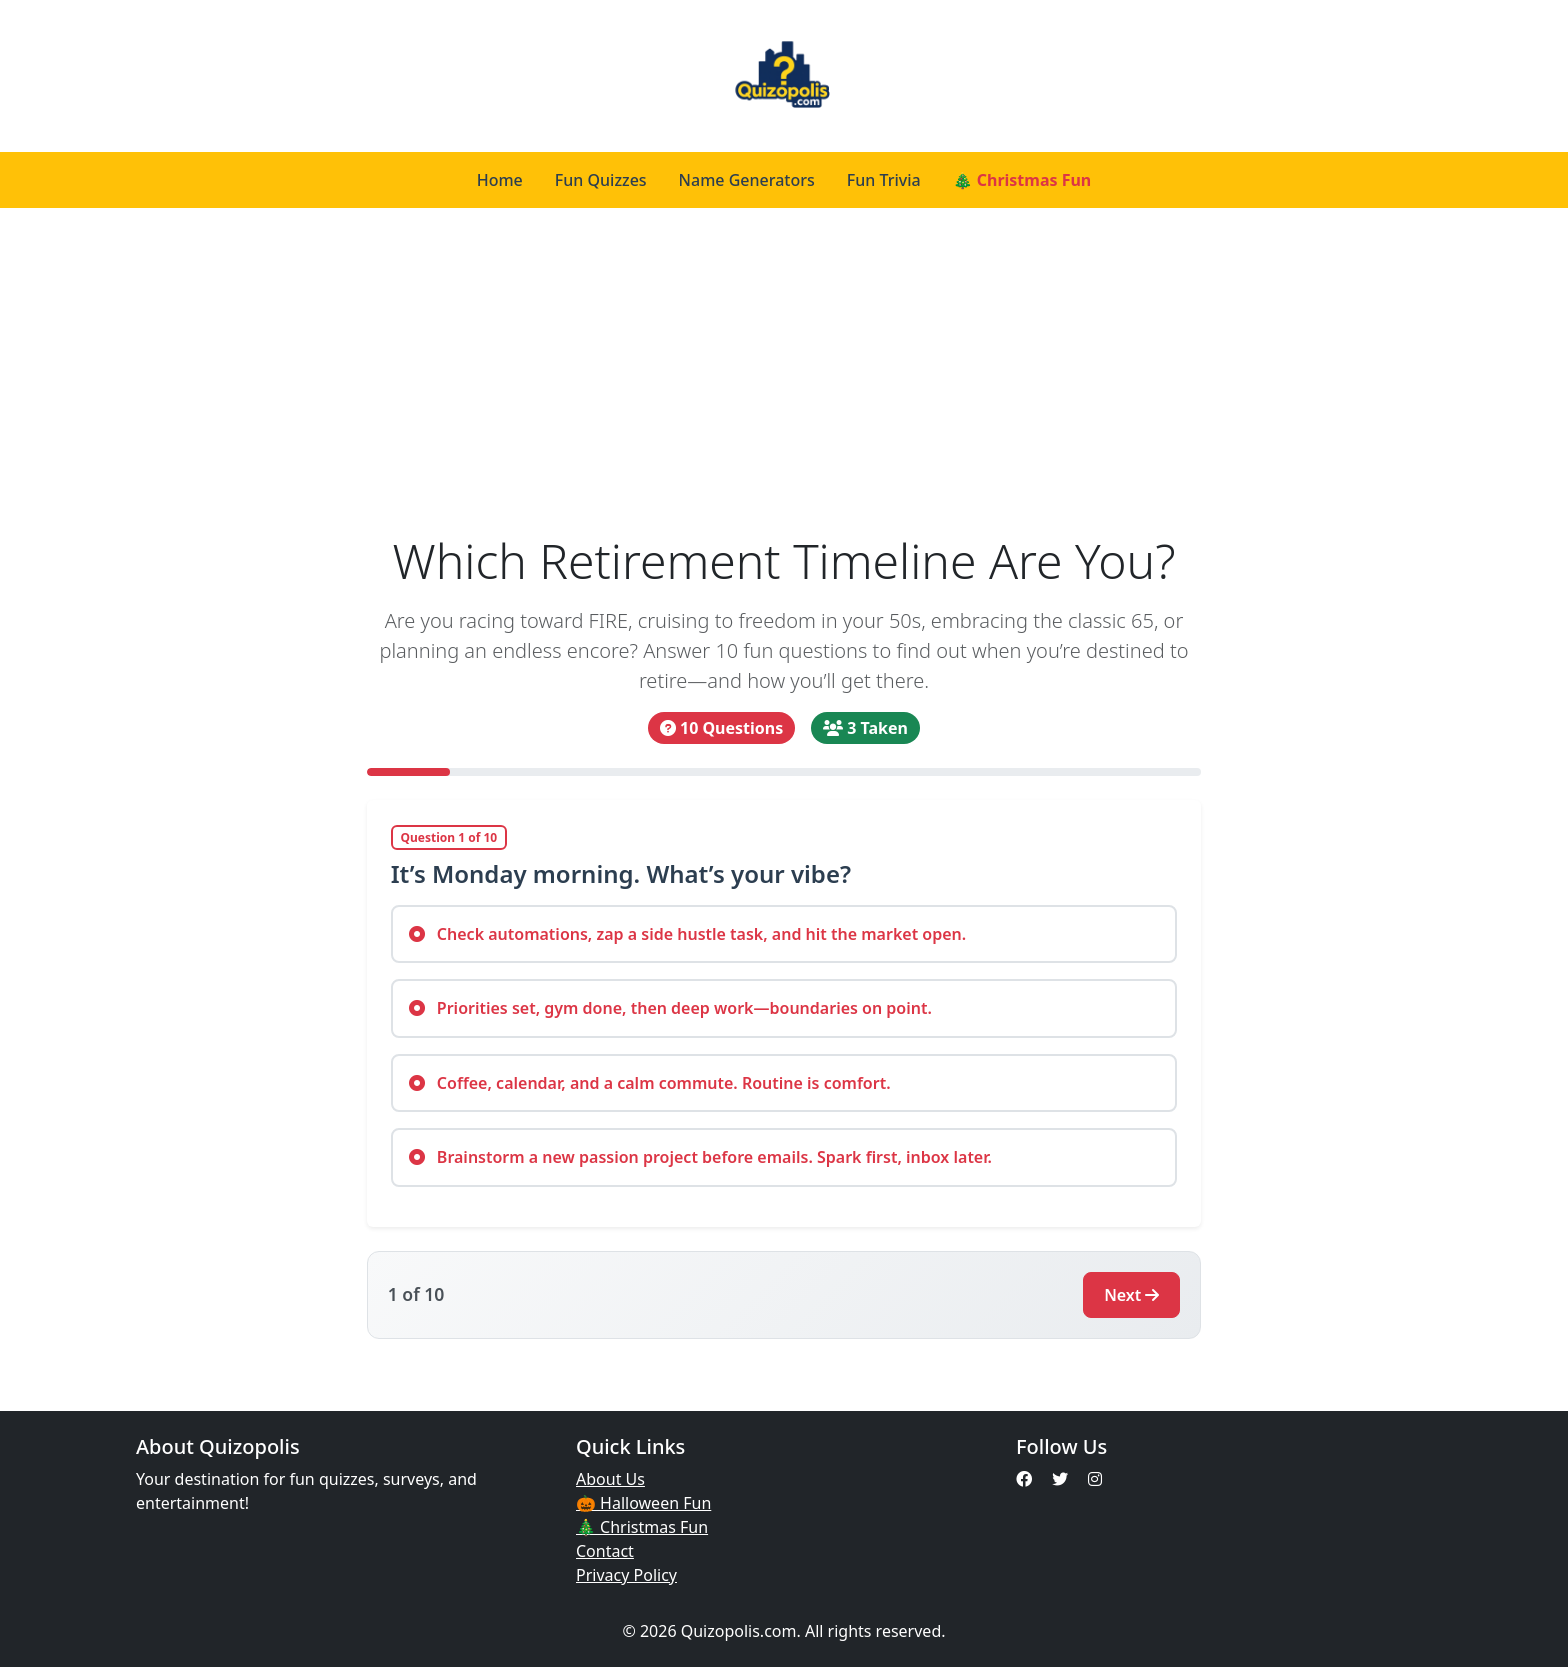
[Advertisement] (784, 382)
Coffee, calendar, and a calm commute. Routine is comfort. (650, 1083)
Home (500, 180)
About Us (610, 1479)
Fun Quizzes (601, 180)
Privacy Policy (626, 1575)
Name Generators (747, 180)
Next (1131, 1295)
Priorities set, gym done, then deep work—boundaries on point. (670, 1008)
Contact (605, 1551)
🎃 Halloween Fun (643, 1503)
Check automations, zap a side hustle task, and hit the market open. (688, 934)
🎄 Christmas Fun (1022, 180)
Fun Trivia (884, 180)
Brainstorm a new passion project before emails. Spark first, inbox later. (700, 1157)
